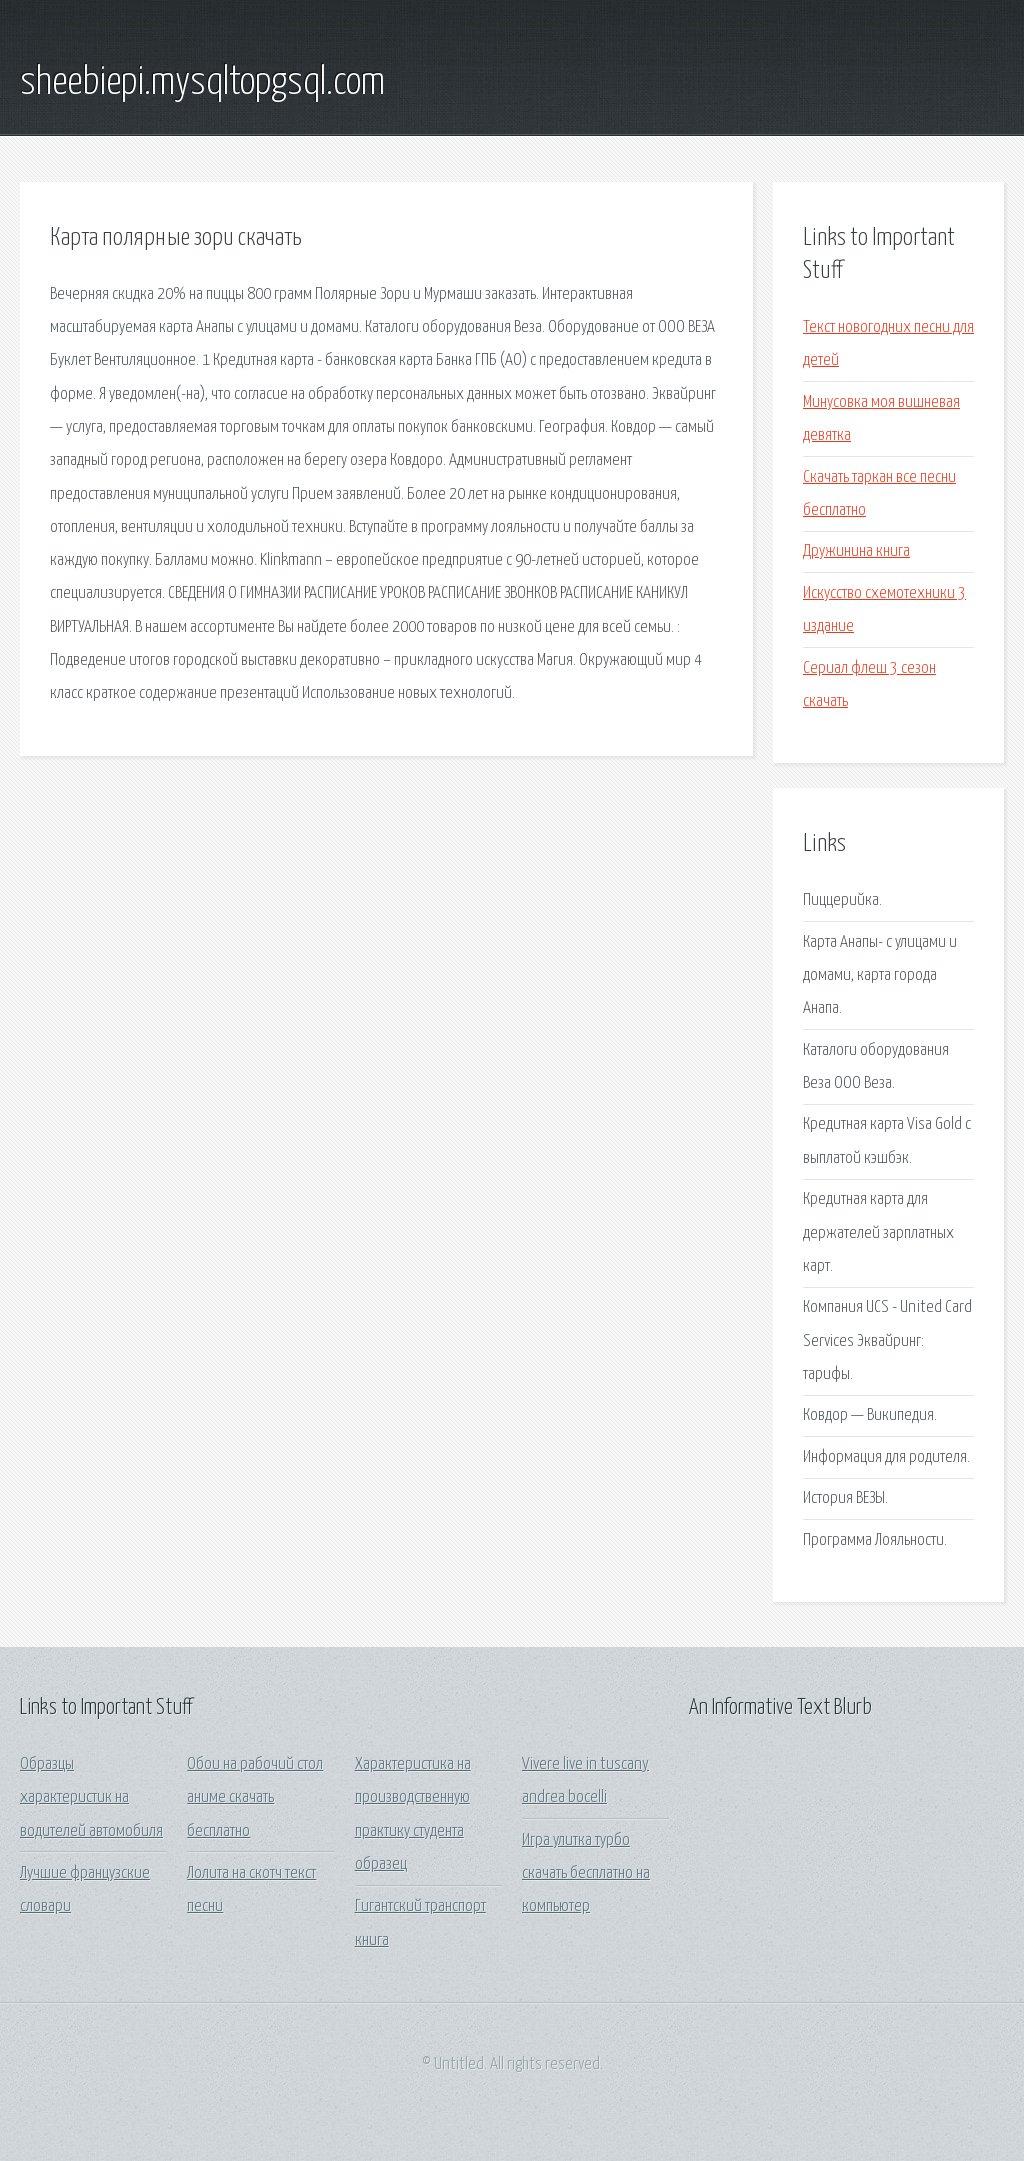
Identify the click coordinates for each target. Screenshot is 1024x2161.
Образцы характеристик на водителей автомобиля (91, 1798)
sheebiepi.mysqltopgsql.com (202, 83)
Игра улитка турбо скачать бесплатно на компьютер (586, 1874)
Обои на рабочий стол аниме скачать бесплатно (255, 1798)
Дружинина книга (856, 551)
